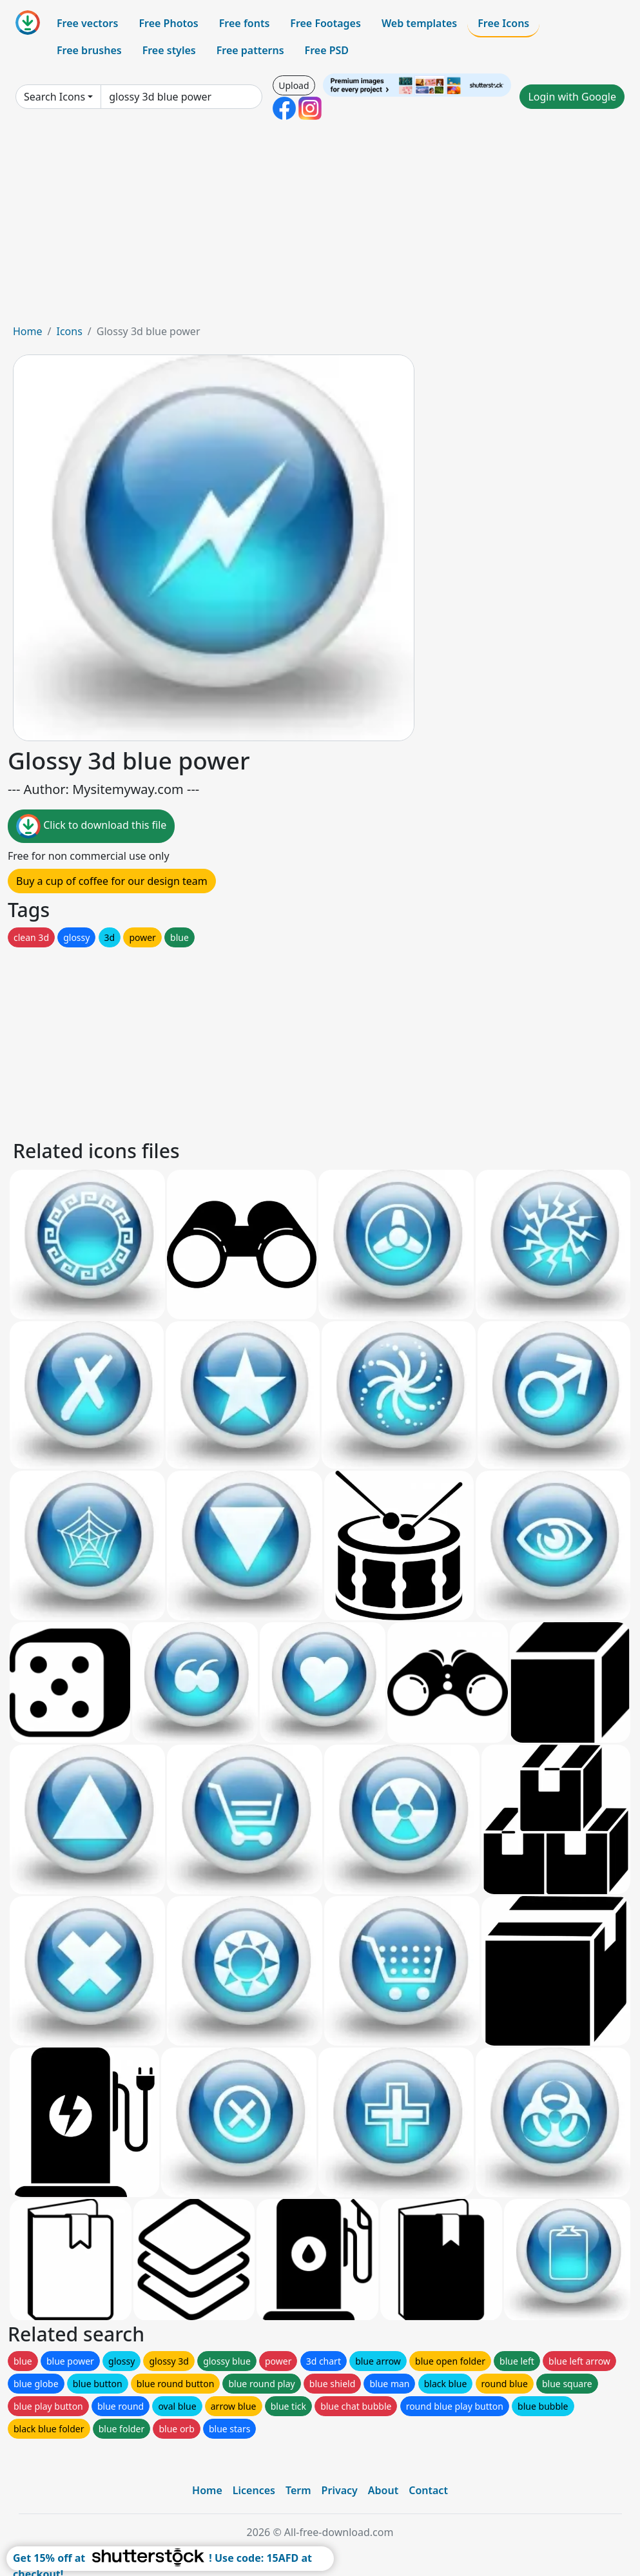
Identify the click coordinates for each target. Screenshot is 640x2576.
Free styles (169, 50)
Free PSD (327, 50)
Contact (428, 2490)
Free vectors (87, 23)
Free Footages (325, 23)
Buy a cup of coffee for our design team (112, 881)
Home (28, 331)
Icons (69, 331)
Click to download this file (91, 826)
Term (298, 2490)
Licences (254, 2490)
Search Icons (54, 97)
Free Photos (168, 23)
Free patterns (250, 50)
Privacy (340, 2490)
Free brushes (89, 50)
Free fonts (244, 23)
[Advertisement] (320, 227)
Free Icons (503, 23)
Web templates (419, 23)
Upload (293, 85)
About (383, 2490)
